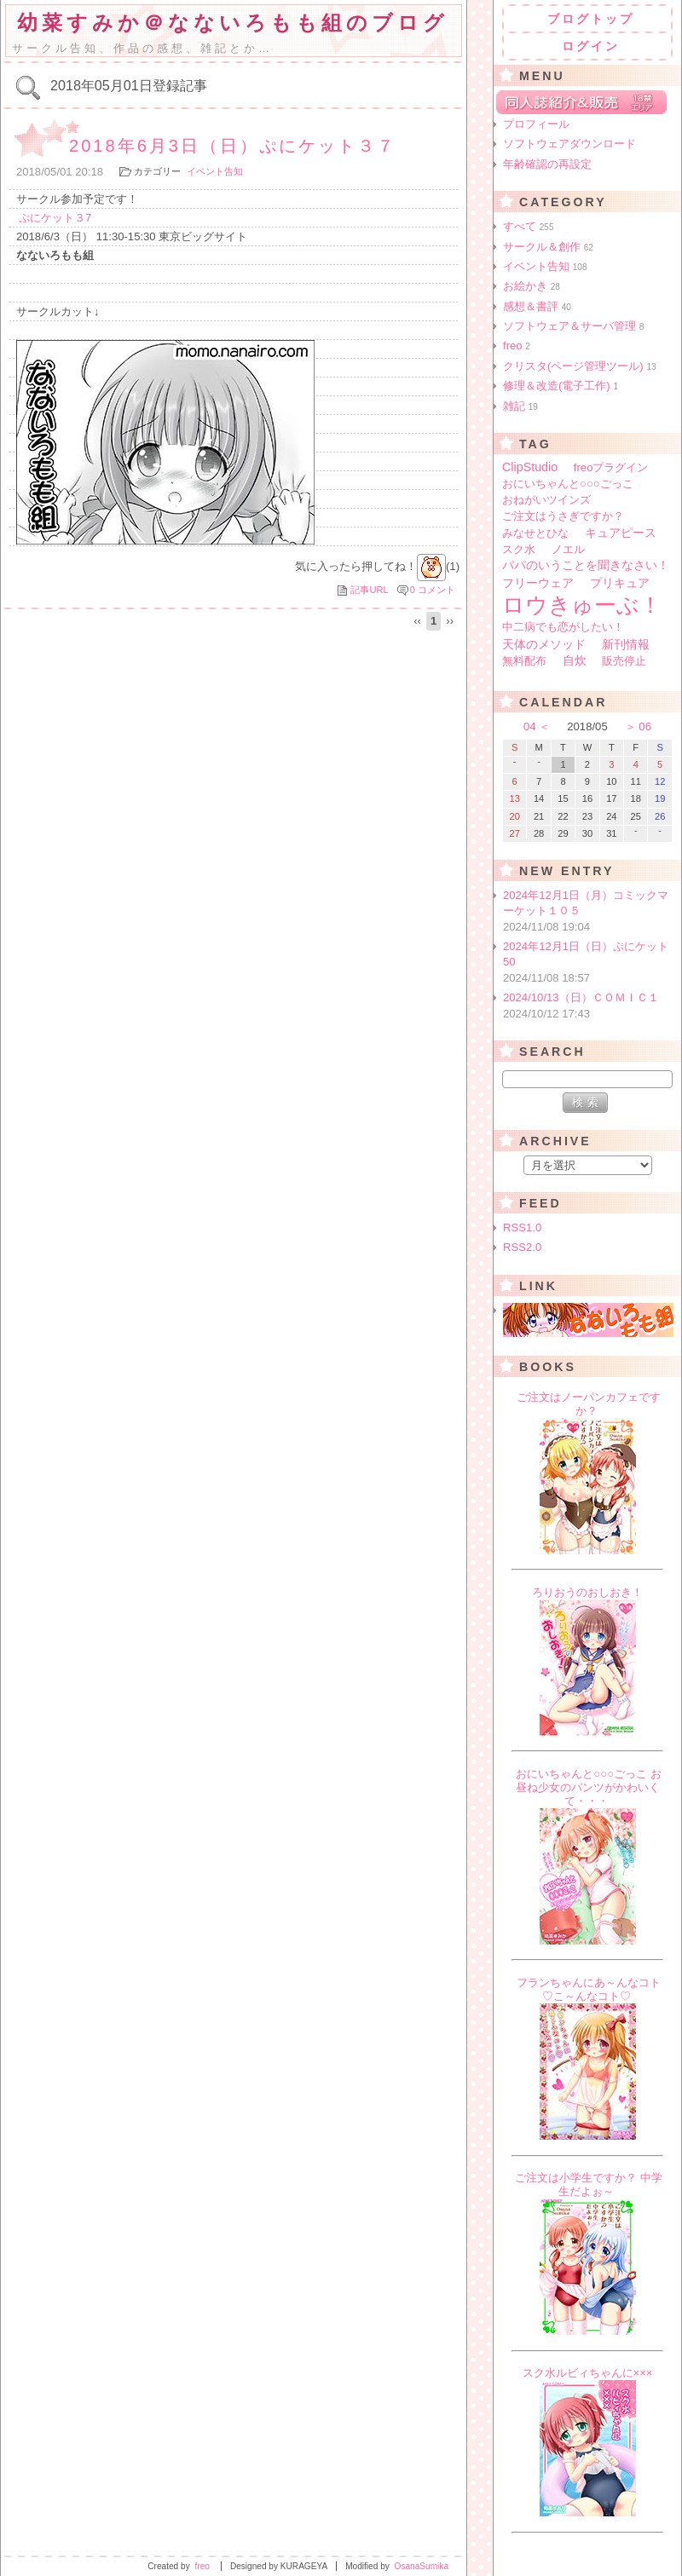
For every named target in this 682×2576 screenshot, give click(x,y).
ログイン (591, 46)
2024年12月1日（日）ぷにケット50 (588, 963)
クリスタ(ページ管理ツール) (579, 366)
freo (516, 345)
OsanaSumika (421, 2566)
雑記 (520, 406)
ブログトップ (590, 19)
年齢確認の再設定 (547, 164)
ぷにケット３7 (55, 217)
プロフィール (536, 124)
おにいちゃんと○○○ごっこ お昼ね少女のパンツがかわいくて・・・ (589, 1787)
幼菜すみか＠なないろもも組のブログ (232, 23)
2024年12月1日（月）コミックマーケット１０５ (588, 912)
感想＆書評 (537, 306)
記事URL (369, 590)
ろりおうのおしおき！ (587, 1592)
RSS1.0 (522, 1227)
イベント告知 (215, 171)
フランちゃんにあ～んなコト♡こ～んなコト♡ (589, 1989)
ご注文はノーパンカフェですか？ (589, 1404)
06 (645, 726)
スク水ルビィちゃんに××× (588, 2372)
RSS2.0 (522, 1247)
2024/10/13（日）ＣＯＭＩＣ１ (588, 1006)
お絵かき (531, 285)
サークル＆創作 (548, 246)
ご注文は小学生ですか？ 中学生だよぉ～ (588, 2184)
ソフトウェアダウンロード (569, 143)
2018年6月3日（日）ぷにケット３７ (232, 145)
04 (529, 726)
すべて (528, 226)
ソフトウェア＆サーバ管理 (573, 326)
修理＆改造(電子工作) (560, 385)
